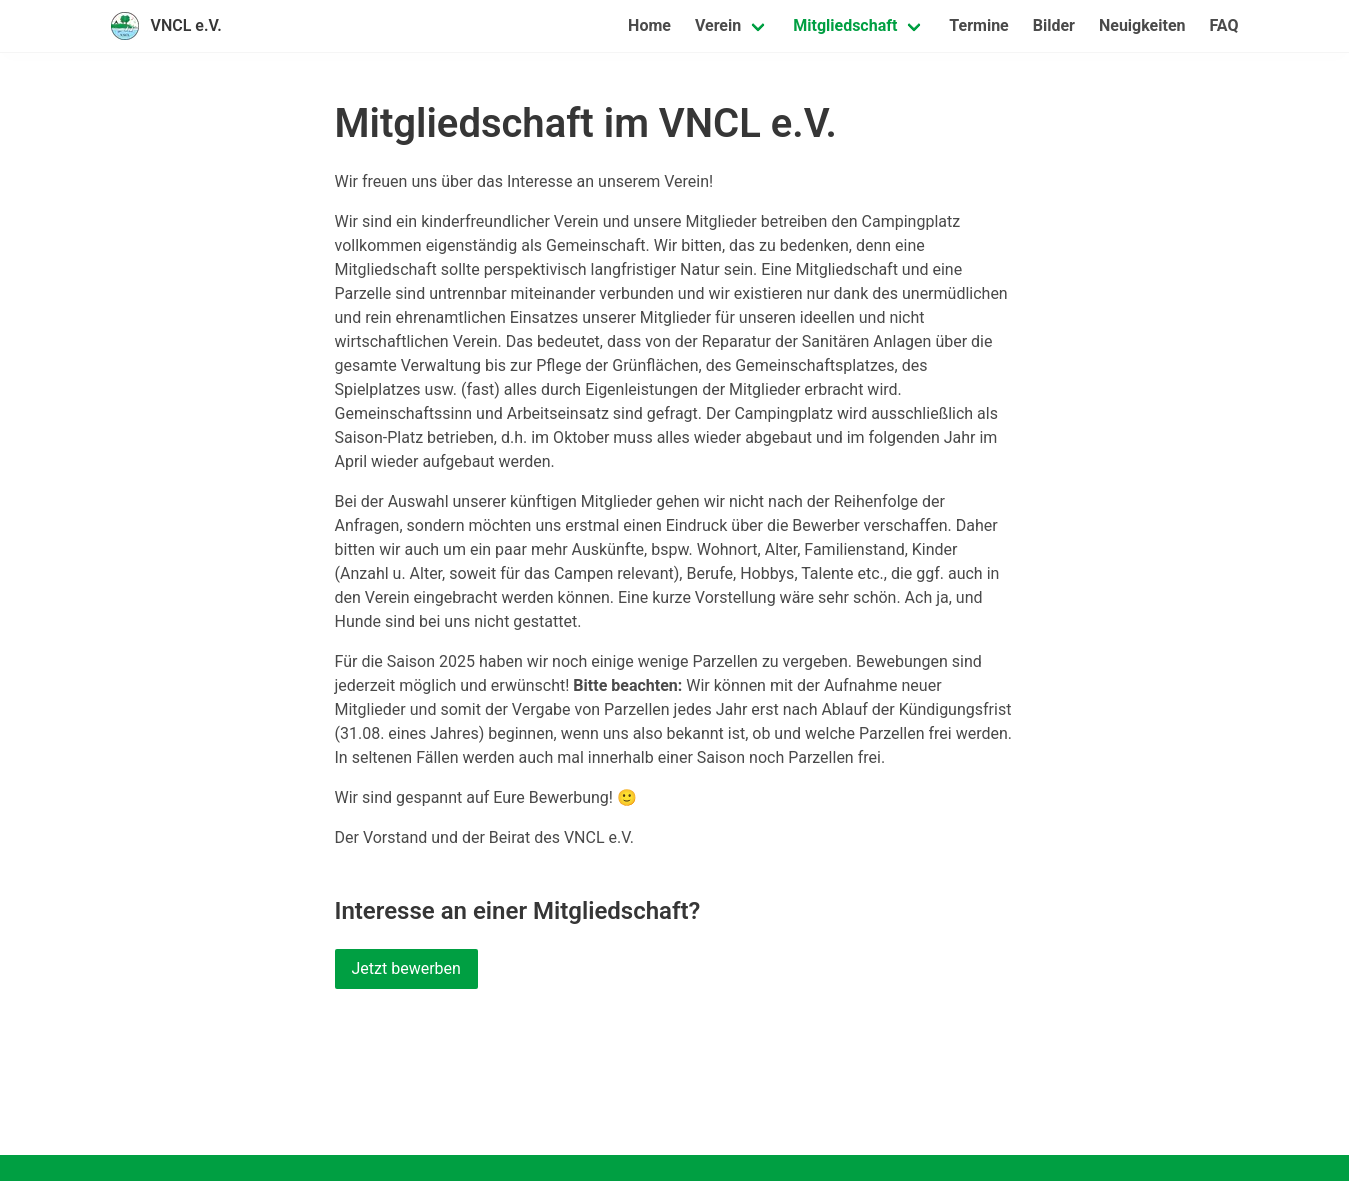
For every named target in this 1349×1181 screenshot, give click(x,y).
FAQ (1224, 25)
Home (649, 25)
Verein (718, 25)
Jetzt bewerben (406, 968)
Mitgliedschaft (845, 25)
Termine (978, 25)
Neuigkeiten (1142, 25)
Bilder (1054, 25)
